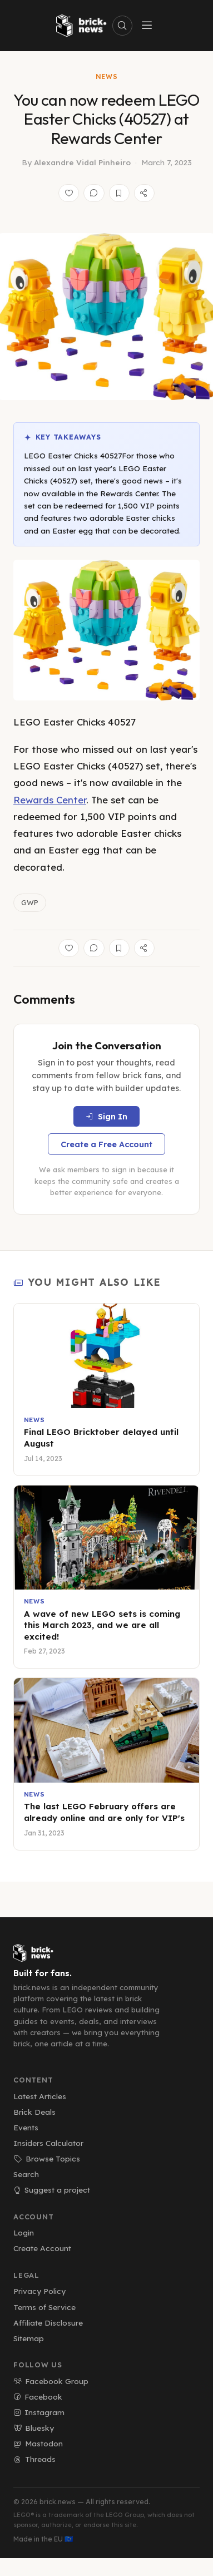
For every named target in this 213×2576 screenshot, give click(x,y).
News (107, 76)
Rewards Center (49, 800)
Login (23, 2232)
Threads (34, 2459)
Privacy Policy (39, 2291)
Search (26, 2174)
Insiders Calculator (48, 2143)
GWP (29, 902)
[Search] (122, 26)
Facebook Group (50, 2381)
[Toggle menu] (147, 26)
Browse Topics (46, 2158)
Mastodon (38, 2443)
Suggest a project (51, 2189)
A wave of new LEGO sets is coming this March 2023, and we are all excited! (102, 1625)
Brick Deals (34, 2111)
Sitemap (28, 2338)
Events (25, 2127)
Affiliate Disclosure (48, 2322)
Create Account (42, 2248)
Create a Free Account (106, 1144)
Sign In (106, 1117)
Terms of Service (44, 2307)
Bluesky (33, 2427)
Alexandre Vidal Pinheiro (82, 162)
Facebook (37, 2396)
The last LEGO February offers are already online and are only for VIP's (104, 1812)
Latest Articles (39, 2096)
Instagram (39, 2412)
